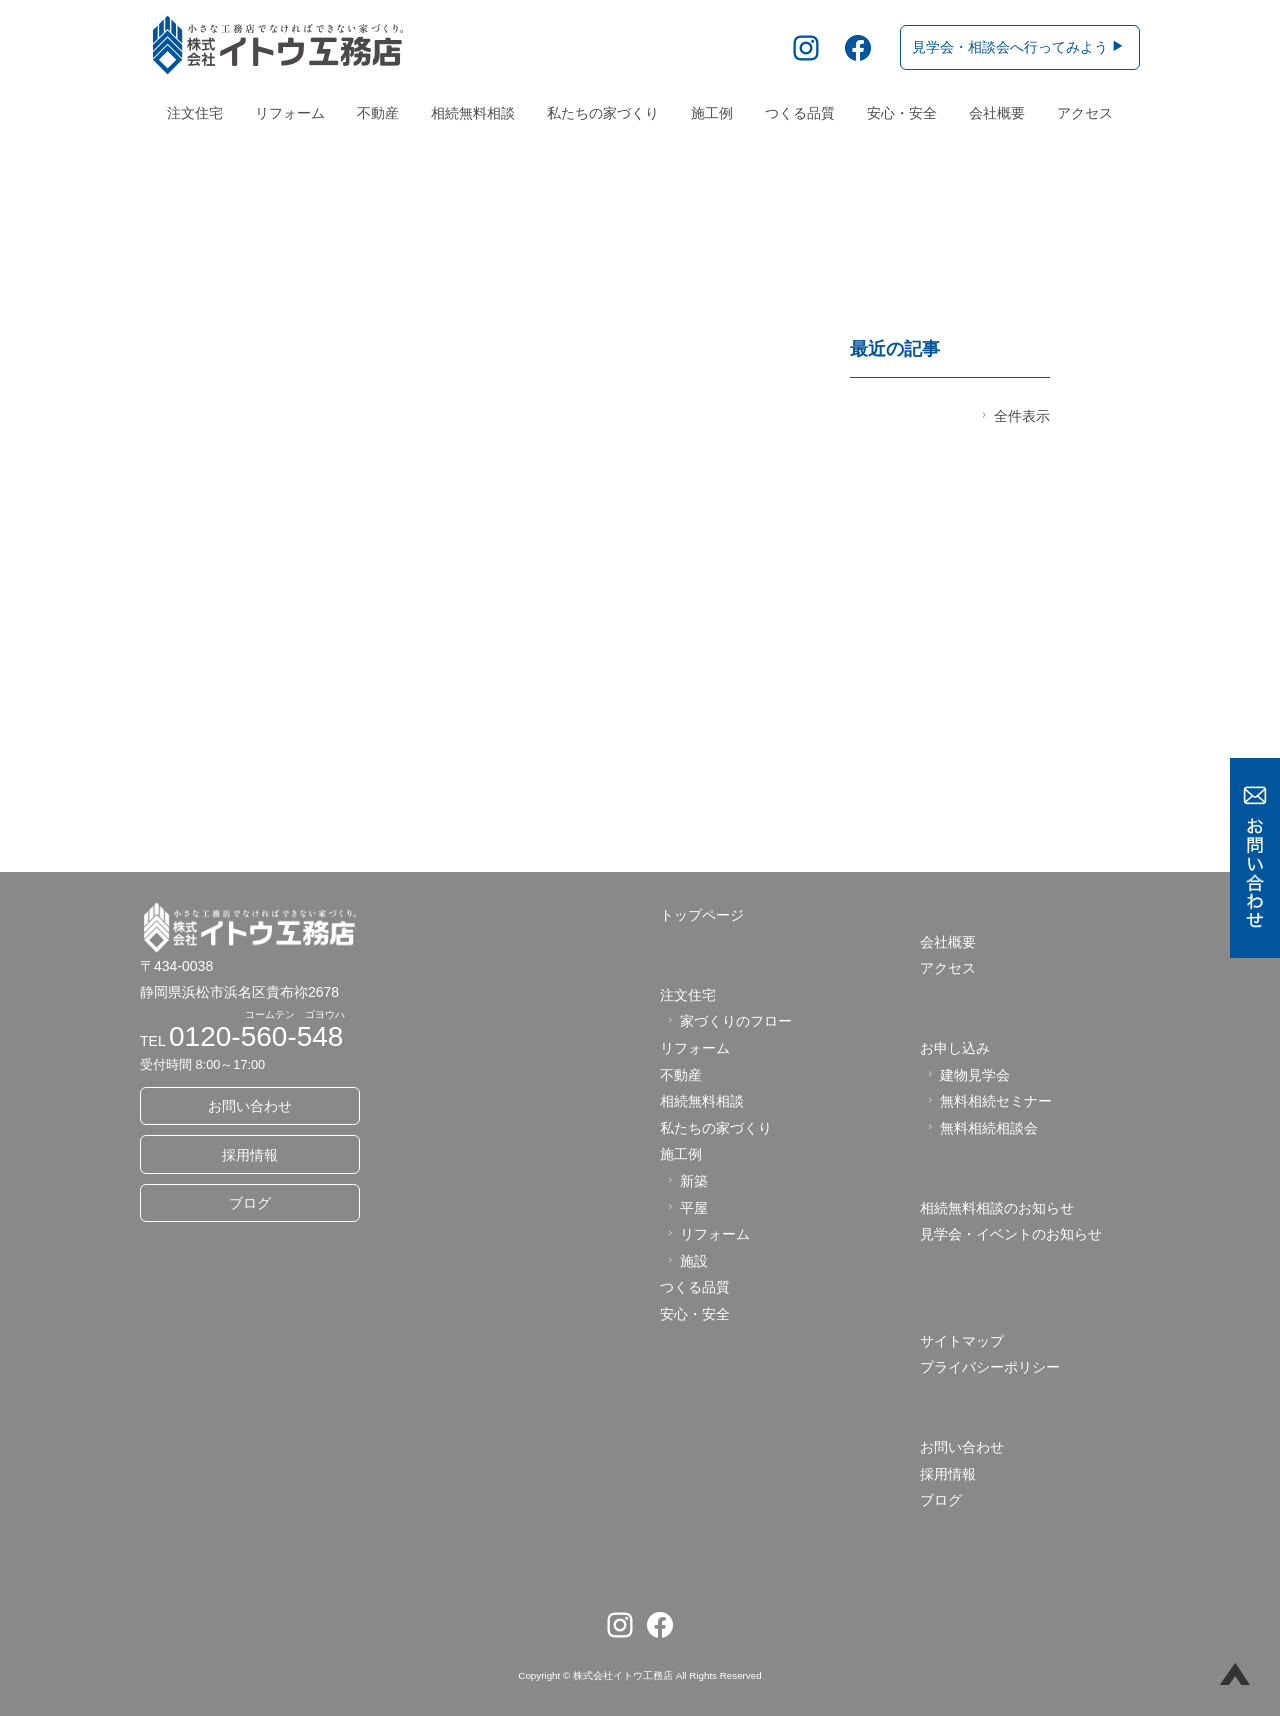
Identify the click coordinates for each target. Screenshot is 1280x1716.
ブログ (250, 1203)
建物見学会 (966, 1075)
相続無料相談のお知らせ (997, 1208)
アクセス (1085, 113)
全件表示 (1013, 416)
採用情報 (250, 1155)
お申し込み (955, 1049)
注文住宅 (195, 113)
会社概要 (997, 113)
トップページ (702, 916)
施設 (685, 1261)
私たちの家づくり (603, 113)
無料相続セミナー (987, 1102)
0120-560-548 (256, 1036)
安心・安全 (902, 113)
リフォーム (290, 113)
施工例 (712, 113)
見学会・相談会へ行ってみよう (1018, 47)
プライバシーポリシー (990, 1368)
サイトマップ (962, 1341)
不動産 (378, 113)
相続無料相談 (473, 113)
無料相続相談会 (980, 1128)
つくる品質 (800, 113)
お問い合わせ (250, 1107)
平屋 (685, 1208)
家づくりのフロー (727, 1022)
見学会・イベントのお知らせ (1011, 1235)
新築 (685, 1181)
